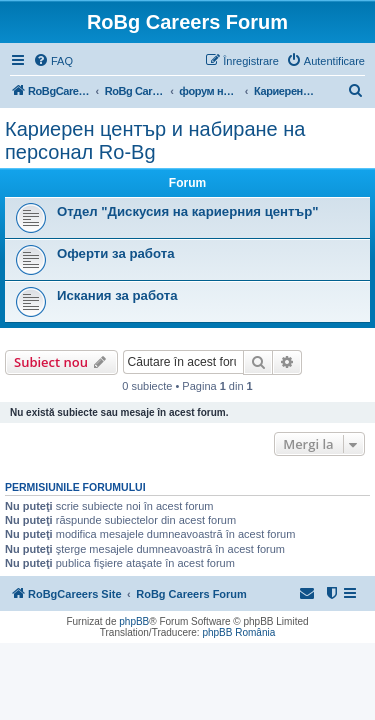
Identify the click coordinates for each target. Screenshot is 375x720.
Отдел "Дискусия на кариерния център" (187, 211)
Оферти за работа (116, 253)
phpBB (134, 621)
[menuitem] (53, 61)
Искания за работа (117, 295)
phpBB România (238, 632)
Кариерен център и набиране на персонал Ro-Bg (155, 140)
